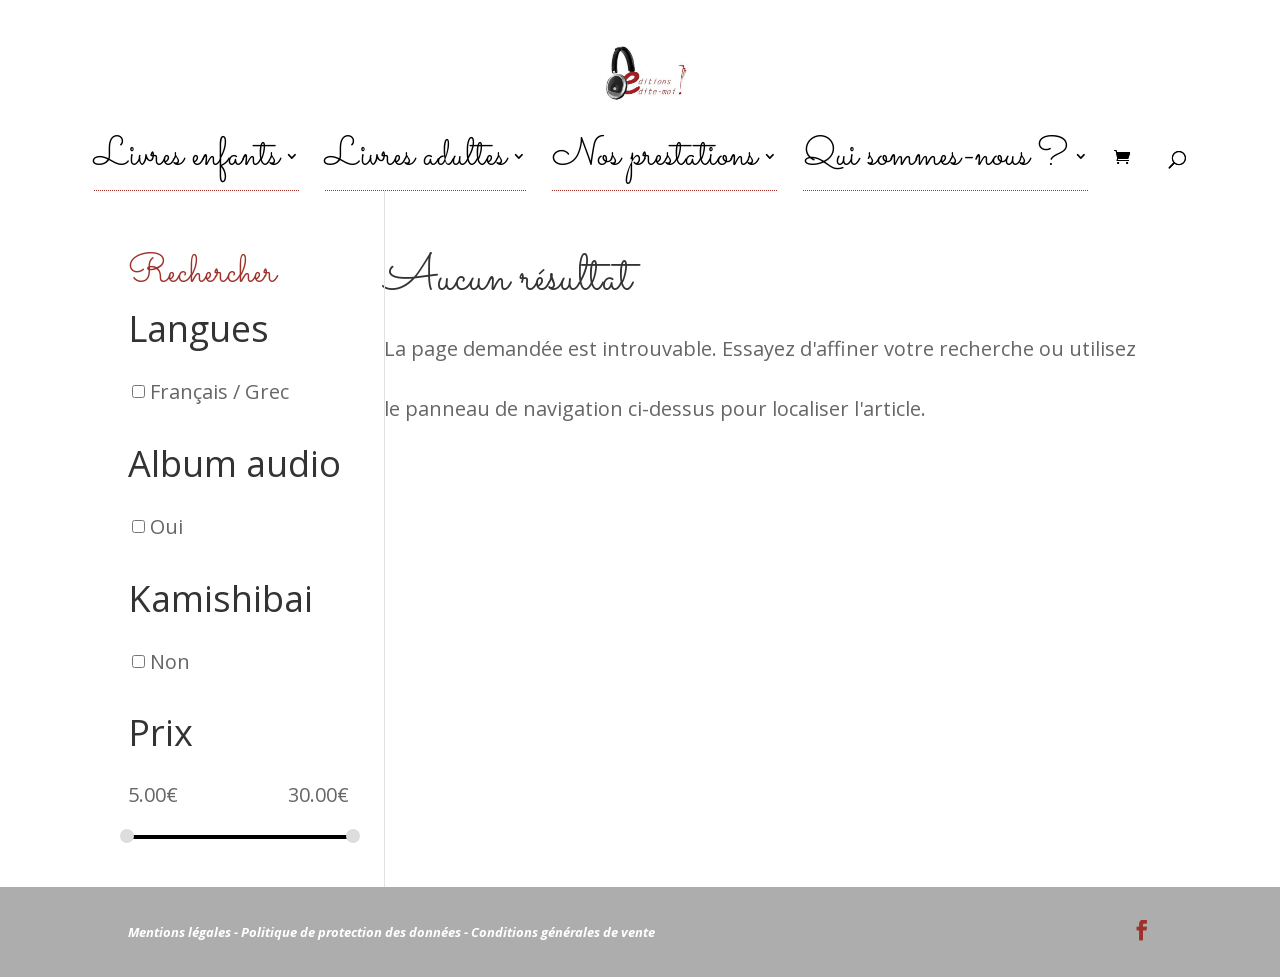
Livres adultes (415, 167)
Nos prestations (654, 167)
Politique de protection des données (351, 932)
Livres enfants (186, 167)
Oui (166, 526)
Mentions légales (179, 932)
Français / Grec (219, 391)
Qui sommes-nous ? (935, 167)
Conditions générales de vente (563, 932)
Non (170, 660)
